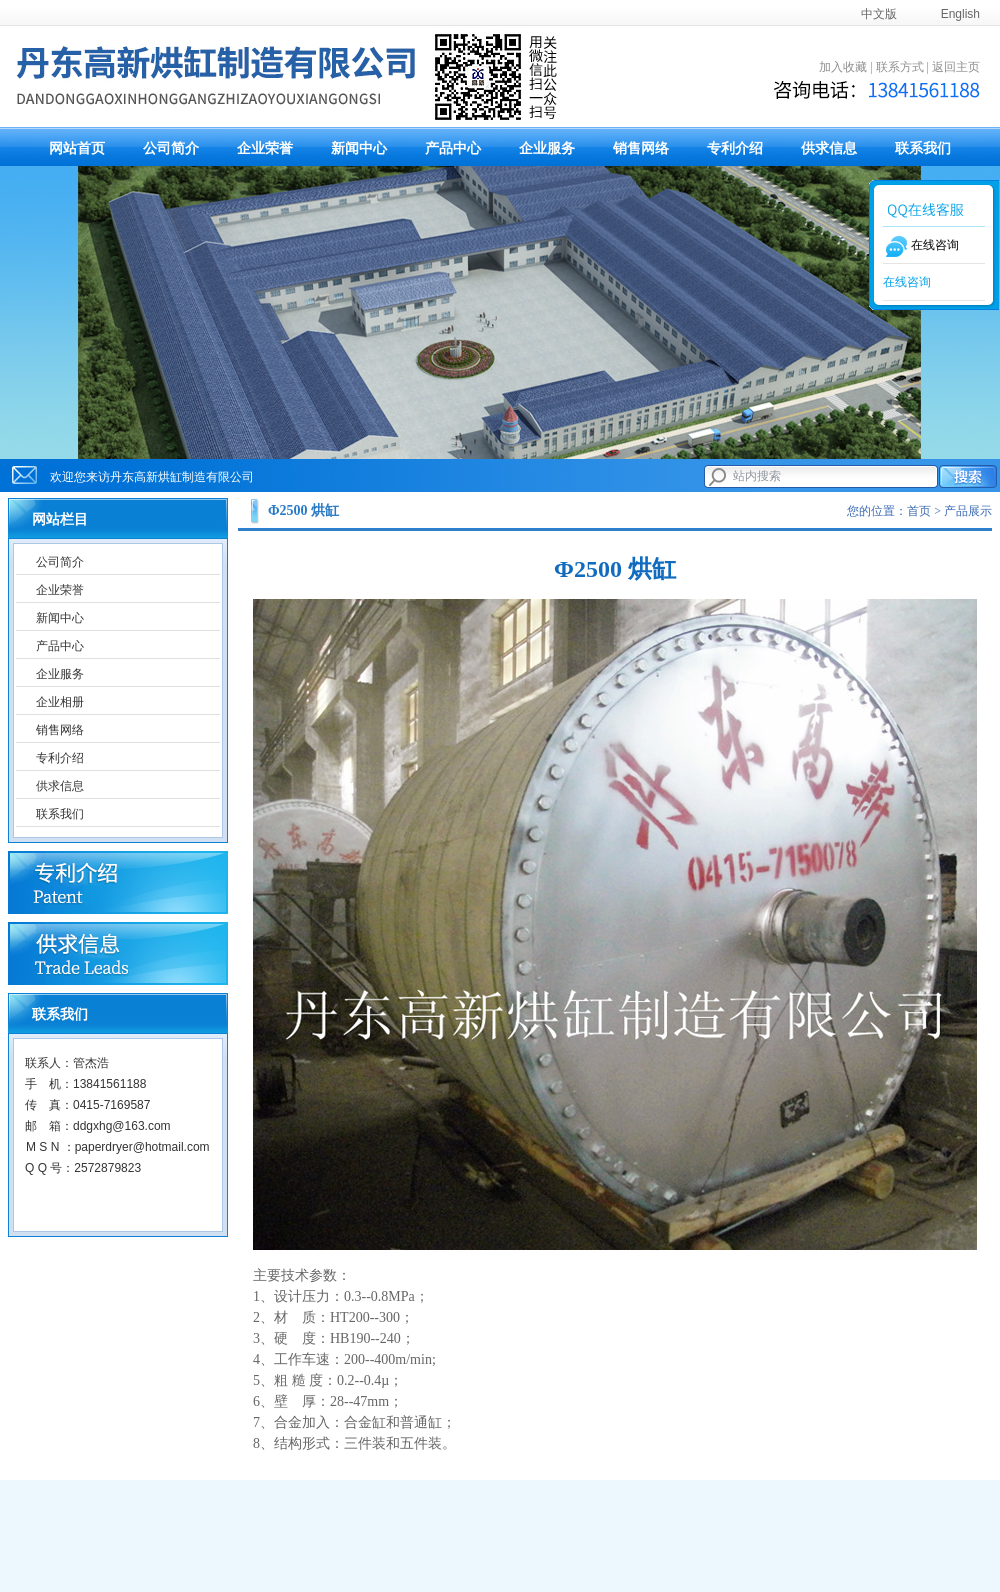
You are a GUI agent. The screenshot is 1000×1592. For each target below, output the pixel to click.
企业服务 (547, 148)
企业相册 (60, 702)
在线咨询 (907, 282)
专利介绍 (735, 148)
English (960, 14)
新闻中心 (359, 148)
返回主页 (956, 67)
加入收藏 (843, 67)
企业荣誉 (265, 148)
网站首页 (77, 148)
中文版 (879, 14)
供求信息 (829, 148)
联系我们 (923, 148)
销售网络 (641, 148)
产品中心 (453, 148)
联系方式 (900, 67)
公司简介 (171, 148)
